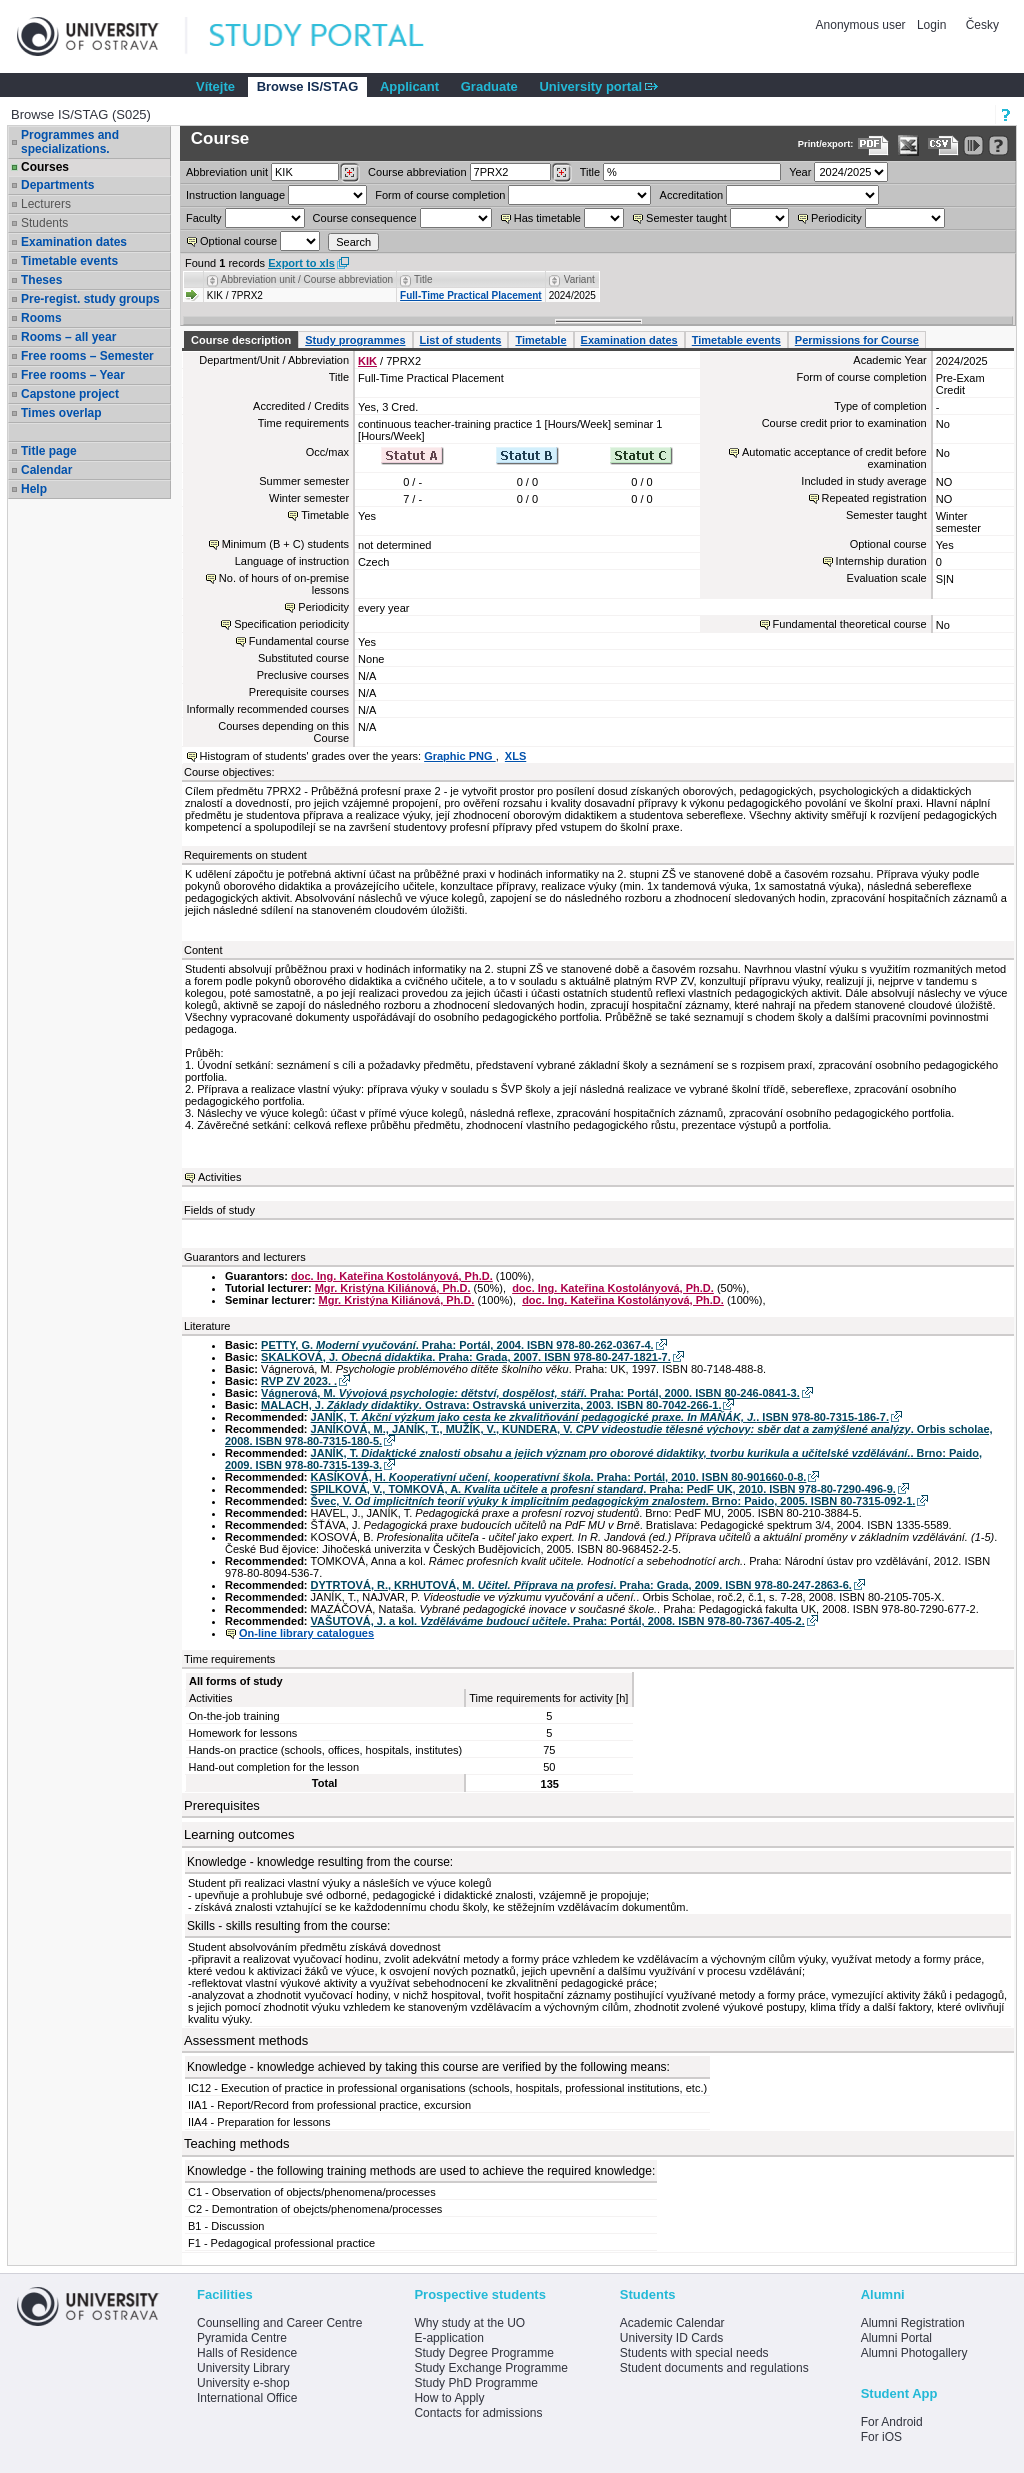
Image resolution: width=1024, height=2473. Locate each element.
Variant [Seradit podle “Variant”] (579, 279)
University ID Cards (671, 2338)
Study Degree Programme (483, 2353)
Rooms (41, 318)
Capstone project (70, 394)
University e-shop (243, 2383)
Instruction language (235, 195)
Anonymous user (862, 25)
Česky (982, 25)
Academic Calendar (672, 2323)
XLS (515, 756)
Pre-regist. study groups (90, 299)
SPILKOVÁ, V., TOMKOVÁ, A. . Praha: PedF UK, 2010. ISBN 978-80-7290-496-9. (603, 1489)
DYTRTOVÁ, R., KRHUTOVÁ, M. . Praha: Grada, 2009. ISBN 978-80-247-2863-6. (581, 1585)
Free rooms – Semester (87, 356)
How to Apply (449, 2398)
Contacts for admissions (478, 2413)
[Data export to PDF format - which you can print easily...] (873, 145)
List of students (461, 340)
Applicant (409, 86)
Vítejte (215, 86)
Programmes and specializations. (70, 142)
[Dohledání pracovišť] (349, 173)
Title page (49, 451)
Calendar (46, 470)
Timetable (540, 340)
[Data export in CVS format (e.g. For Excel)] (943, 145)
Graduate (489, 86)
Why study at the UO (469, 2323)
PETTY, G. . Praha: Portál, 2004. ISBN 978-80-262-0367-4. (457, 1345)
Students (44, 223)
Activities (219, 1177)
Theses (41, 280)
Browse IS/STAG (308, 86)
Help (34, 489)
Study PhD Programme (475, 2383)
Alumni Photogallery (914, 2353)
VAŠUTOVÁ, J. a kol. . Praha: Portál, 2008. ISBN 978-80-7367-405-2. (558, 1621)
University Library (243, 2368)
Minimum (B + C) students (285, 544)
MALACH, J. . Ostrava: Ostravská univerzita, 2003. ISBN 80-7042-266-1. (491, 1405)
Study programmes (355, 340)
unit (227, 172)
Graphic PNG (460, 756)
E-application (448, 2338)
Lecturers (46, 204)
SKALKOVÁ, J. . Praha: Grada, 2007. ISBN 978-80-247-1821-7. (466, 1357)
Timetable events (69, 261)
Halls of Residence (247, 2353)
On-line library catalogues (306, 1633)
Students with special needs (694, 2353)
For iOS (881, 2437)
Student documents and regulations (714, 2368)
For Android (892, 2422)
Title (590, 172)
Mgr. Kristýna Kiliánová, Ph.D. (393, 1288)
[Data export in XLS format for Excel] (908, 145)
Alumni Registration (913, 2323)
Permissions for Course (857, 340)
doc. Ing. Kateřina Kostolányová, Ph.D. (392, 1276)
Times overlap (61, 413)
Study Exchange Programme (490, 2368)
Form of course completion (440, 195)
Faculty (203, 218)
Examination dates (74, 242)
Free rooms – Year (73, 375)
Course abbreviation (417, 172)
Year (800, 172)
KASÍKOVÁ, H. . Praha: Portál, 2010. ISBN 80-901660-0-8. (559, 1477)
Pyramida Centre (242, 2338)
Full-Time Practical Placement (471, 295)
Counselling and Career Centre (279, 2323)
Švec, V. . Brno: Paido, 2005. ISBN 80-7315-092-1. (613, 1501)
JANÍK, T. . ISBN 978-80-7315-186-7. (600, 1417)
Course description (241, 340)
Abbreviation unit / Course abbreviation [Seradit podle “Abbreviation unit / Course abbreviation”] (307, 279)
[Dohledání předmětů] (561, 173)
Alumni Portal (896, 2338)
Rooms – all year (68, 337)
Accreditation (692, 195)
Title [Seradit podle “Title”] (423, 279)
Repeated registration (874, 498)
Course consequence (365, 218)
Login (931, 25)
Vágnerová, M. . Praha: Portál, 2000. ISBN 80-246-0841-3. (530, 1393)
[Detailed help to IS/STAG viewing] (998, 145)
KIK (367, 361)
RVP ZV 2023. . (299, 1381)
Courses (45, 167)
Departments (57, 185)
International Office (247, 2398)
